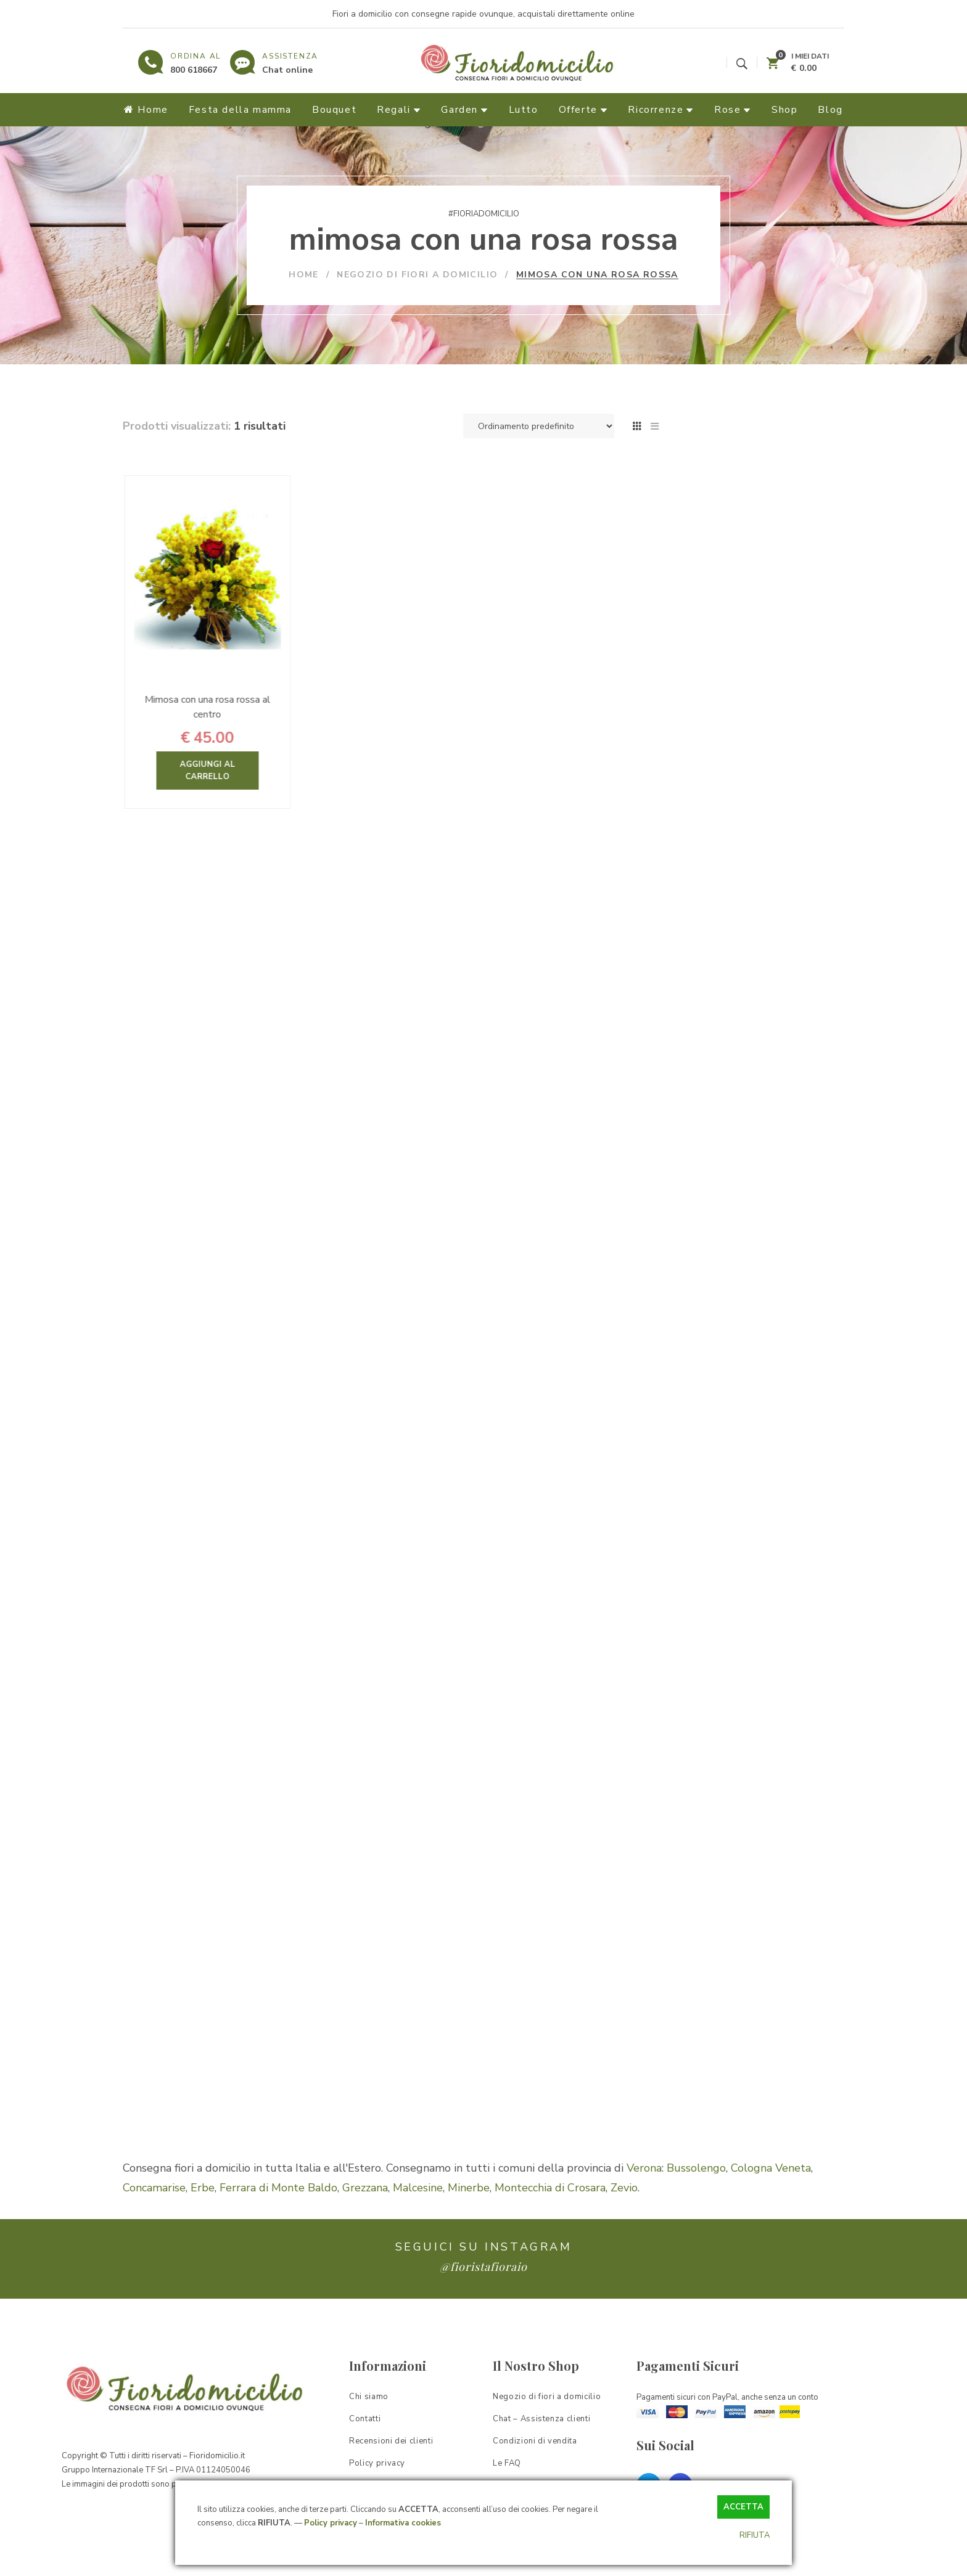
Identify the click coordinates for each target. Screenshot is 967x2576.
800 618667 (193, 70)
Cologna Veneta (771, 2203)
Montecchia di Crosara (550, 2222)
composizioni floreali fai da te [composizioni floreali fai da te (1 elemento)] (739, 1490)
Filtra (709, 683)
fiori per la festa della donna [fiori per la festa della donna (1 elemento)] (738, 1581)
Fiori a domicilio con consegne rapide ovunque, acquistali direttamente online (483, 14)
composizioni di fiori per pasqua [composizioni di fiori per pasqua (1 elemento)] (743, 1467)
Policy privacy (330, 2523)
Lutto (711, 879)
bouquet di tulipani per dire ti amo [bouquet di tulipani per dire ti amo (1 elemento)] (748, 1399)
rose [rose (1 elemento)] (784, 2015)
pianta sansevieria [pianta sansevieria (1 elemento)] (718, 1901)
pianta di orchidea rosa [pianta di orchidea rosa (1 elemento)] (727, 1878)
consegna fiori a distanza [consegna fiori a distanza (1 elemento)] (731, 1513)
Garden (720, 923)
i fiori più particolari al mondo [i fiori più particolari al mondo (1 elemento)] (739, 1741)
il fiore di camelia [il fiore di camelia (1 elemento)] (715, 1787)
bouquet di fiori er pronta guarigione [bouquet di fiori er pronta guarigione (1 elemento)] (753, 1353)
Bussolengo (696, 2203)
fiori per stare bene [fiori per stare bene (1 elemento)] (719, 1672)
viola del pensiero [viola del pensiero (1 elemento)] (717, 2083)
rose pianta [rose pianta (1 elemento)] (704, 2037)
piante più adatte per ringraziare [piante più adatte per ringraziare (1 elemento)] (745, 1923)
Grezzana (365, 2222)
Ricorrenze (735, 901)
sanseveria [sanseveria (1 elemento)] (759, 2037)
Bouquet (719, 834)
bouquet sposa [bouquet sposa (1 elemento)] (711, 1422)
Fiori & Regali (739, 790)
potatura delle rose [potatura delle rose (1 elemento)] (720, 1946)
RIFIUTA (754, 2535)
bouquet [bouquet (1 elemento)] (760, 1330)
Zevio (624, 2222)
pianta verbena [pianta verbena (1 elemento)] (795, 1901)
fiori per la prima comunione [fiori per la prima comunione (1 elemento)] (736, 1627)
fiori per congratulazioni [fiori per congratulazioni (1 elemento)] (728, 1558)
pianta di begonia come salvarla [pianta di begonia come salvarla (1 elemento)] (744, 1832)
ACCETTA (743, 2507)
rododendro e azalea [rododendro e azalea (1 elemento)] (723, 2015)
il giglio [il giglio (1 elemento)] (774, 1787)
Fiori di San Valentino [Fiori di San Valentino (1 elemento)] (780, 1536)
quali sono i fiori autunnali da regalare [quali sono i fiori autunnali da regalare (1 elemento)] (757, 1969)
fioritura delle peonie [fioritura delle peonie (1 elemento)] (723, 1695)
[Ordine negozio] (538, 426)
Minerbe (469, 2222)
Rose (711, 812)
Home (708, 768)
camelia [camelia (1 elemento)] (697, 1444)
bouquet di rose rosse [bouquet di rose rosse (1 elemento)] (725, 1376)
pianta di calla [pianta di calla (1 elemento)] (710, 1855)
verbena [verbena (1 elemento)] (798, 2060)
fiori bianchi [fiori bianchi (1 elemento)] (704, 1536)
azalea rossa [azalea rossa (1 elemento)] (707, 1330)
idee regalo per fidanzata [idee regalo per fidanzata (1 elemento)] (731, 1718)
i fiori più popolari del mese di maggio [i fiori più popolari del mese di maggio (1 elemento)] (755, 1764)
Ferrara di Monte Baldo (278, 2222)
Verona (644, 2203)
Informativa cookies (403, 2523)
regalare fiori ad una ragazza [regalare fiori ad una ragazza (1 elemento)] (739, 1992)
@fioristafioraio (483, 2301)
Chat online (287, 70)
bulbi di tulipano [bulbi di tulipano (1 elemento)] (783, 1422)
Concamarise (154, 2222)
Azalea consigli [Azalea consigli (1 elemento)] (750, 1308)
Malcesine (418, 2222)
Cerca (827, 577)
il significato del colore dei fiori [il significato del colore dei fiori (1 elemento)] (742, 1809)
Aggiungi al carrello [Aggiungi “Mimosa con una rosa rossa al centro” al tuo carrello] (251, 770)
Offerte (721, 857)
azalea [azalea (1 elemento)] (695, 1308)
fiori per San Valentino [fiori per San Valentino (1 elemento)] (726, 1650)
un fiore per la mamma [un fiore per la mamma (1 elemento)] (726, 2060)
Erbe (203, 2222)
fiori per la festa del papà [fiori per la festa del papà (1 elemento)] (732, 1604)
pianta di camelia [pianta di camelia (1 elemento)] (782, 1855)
